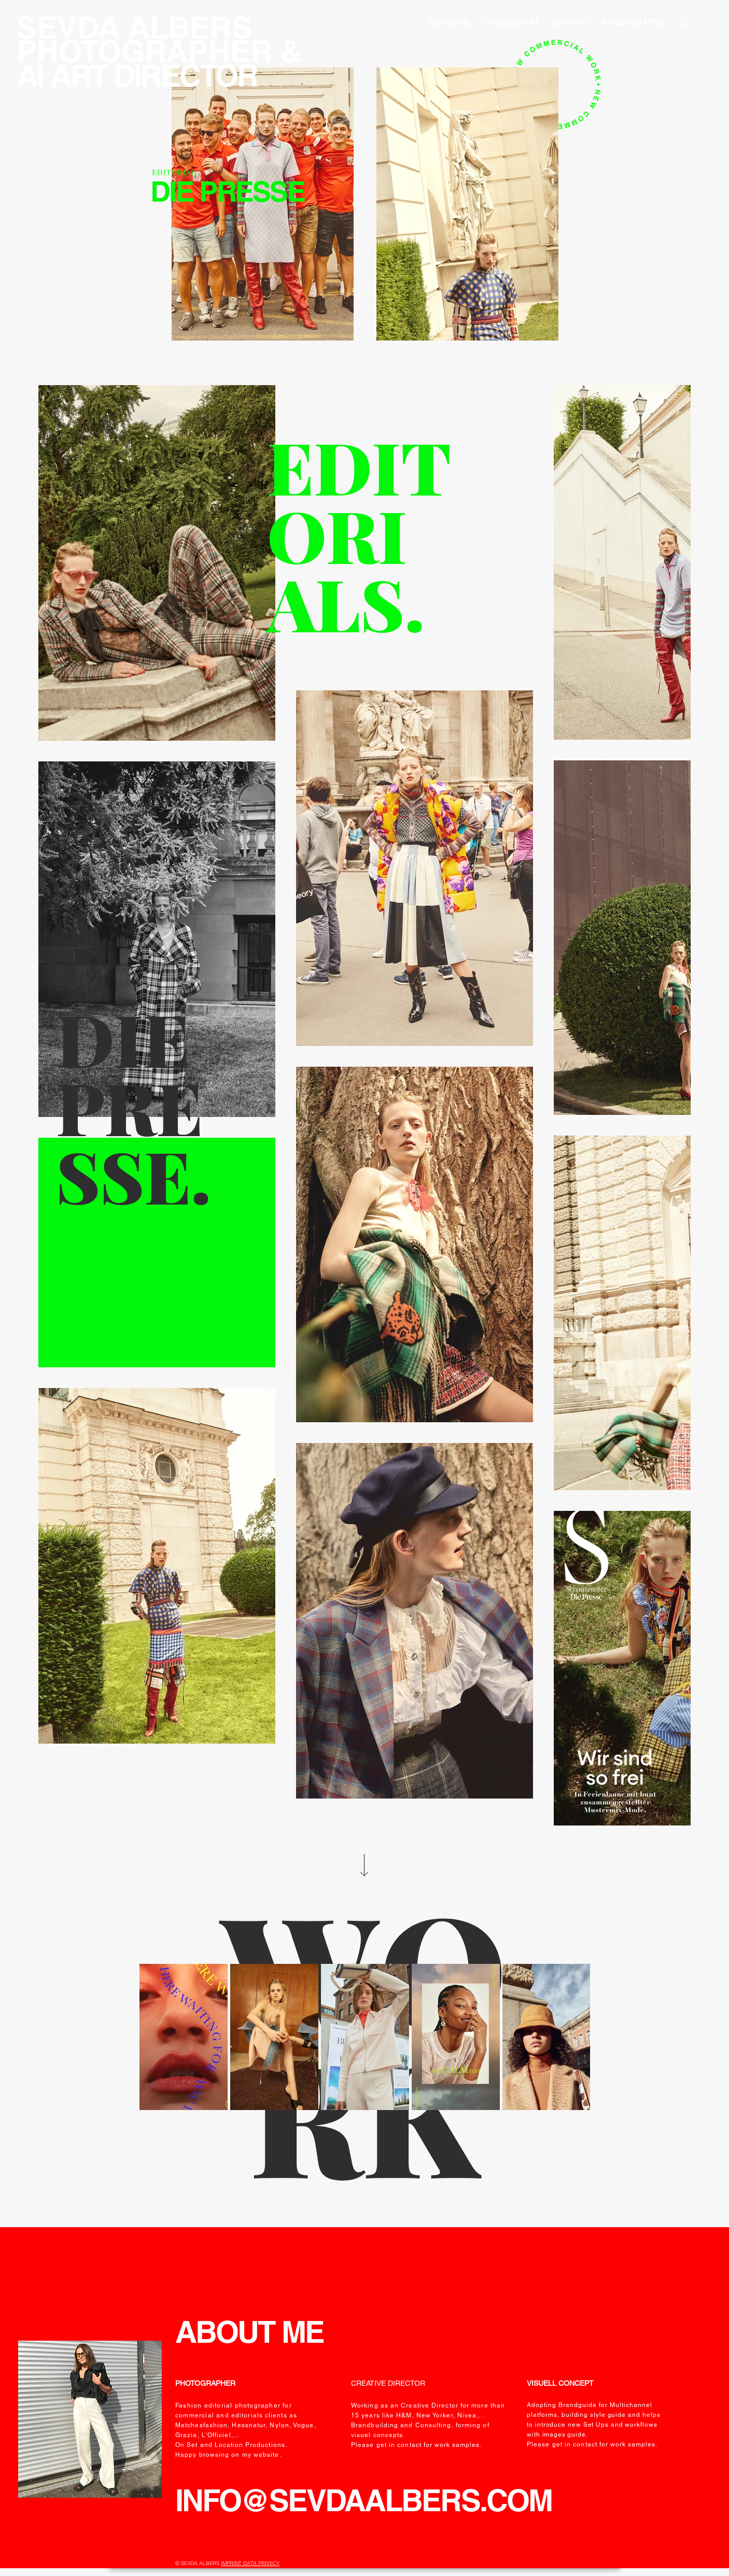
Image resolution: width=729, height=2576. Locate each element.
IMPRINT (232, 2563)
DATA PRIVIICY (261, 2563)
